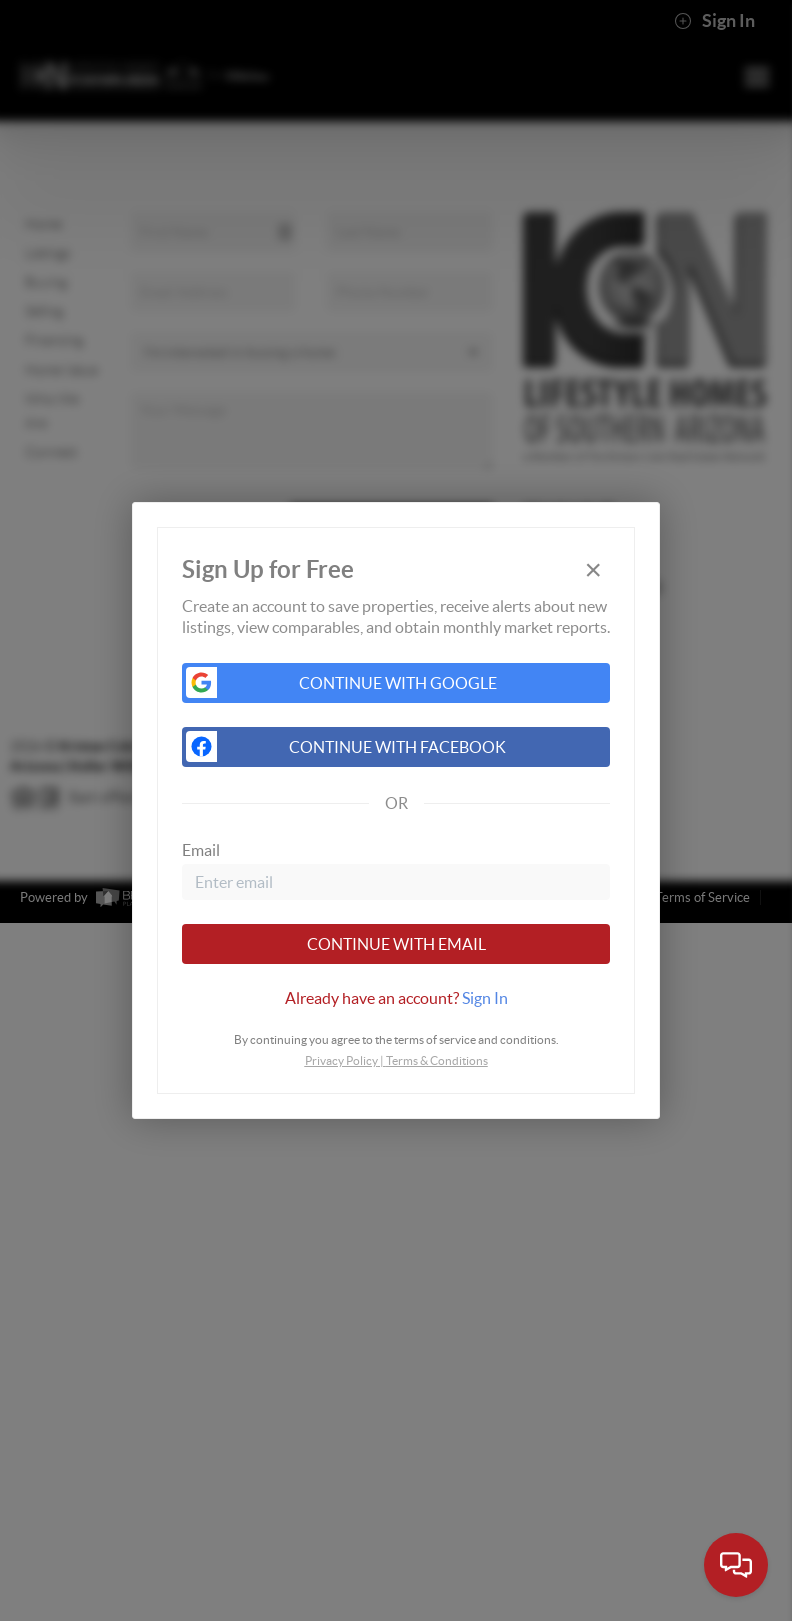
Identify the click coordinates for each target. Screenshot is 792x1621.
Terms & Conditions (437, 1060)
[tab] (396, 998)
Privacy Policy (341, 1060)
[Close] (593, 569)
